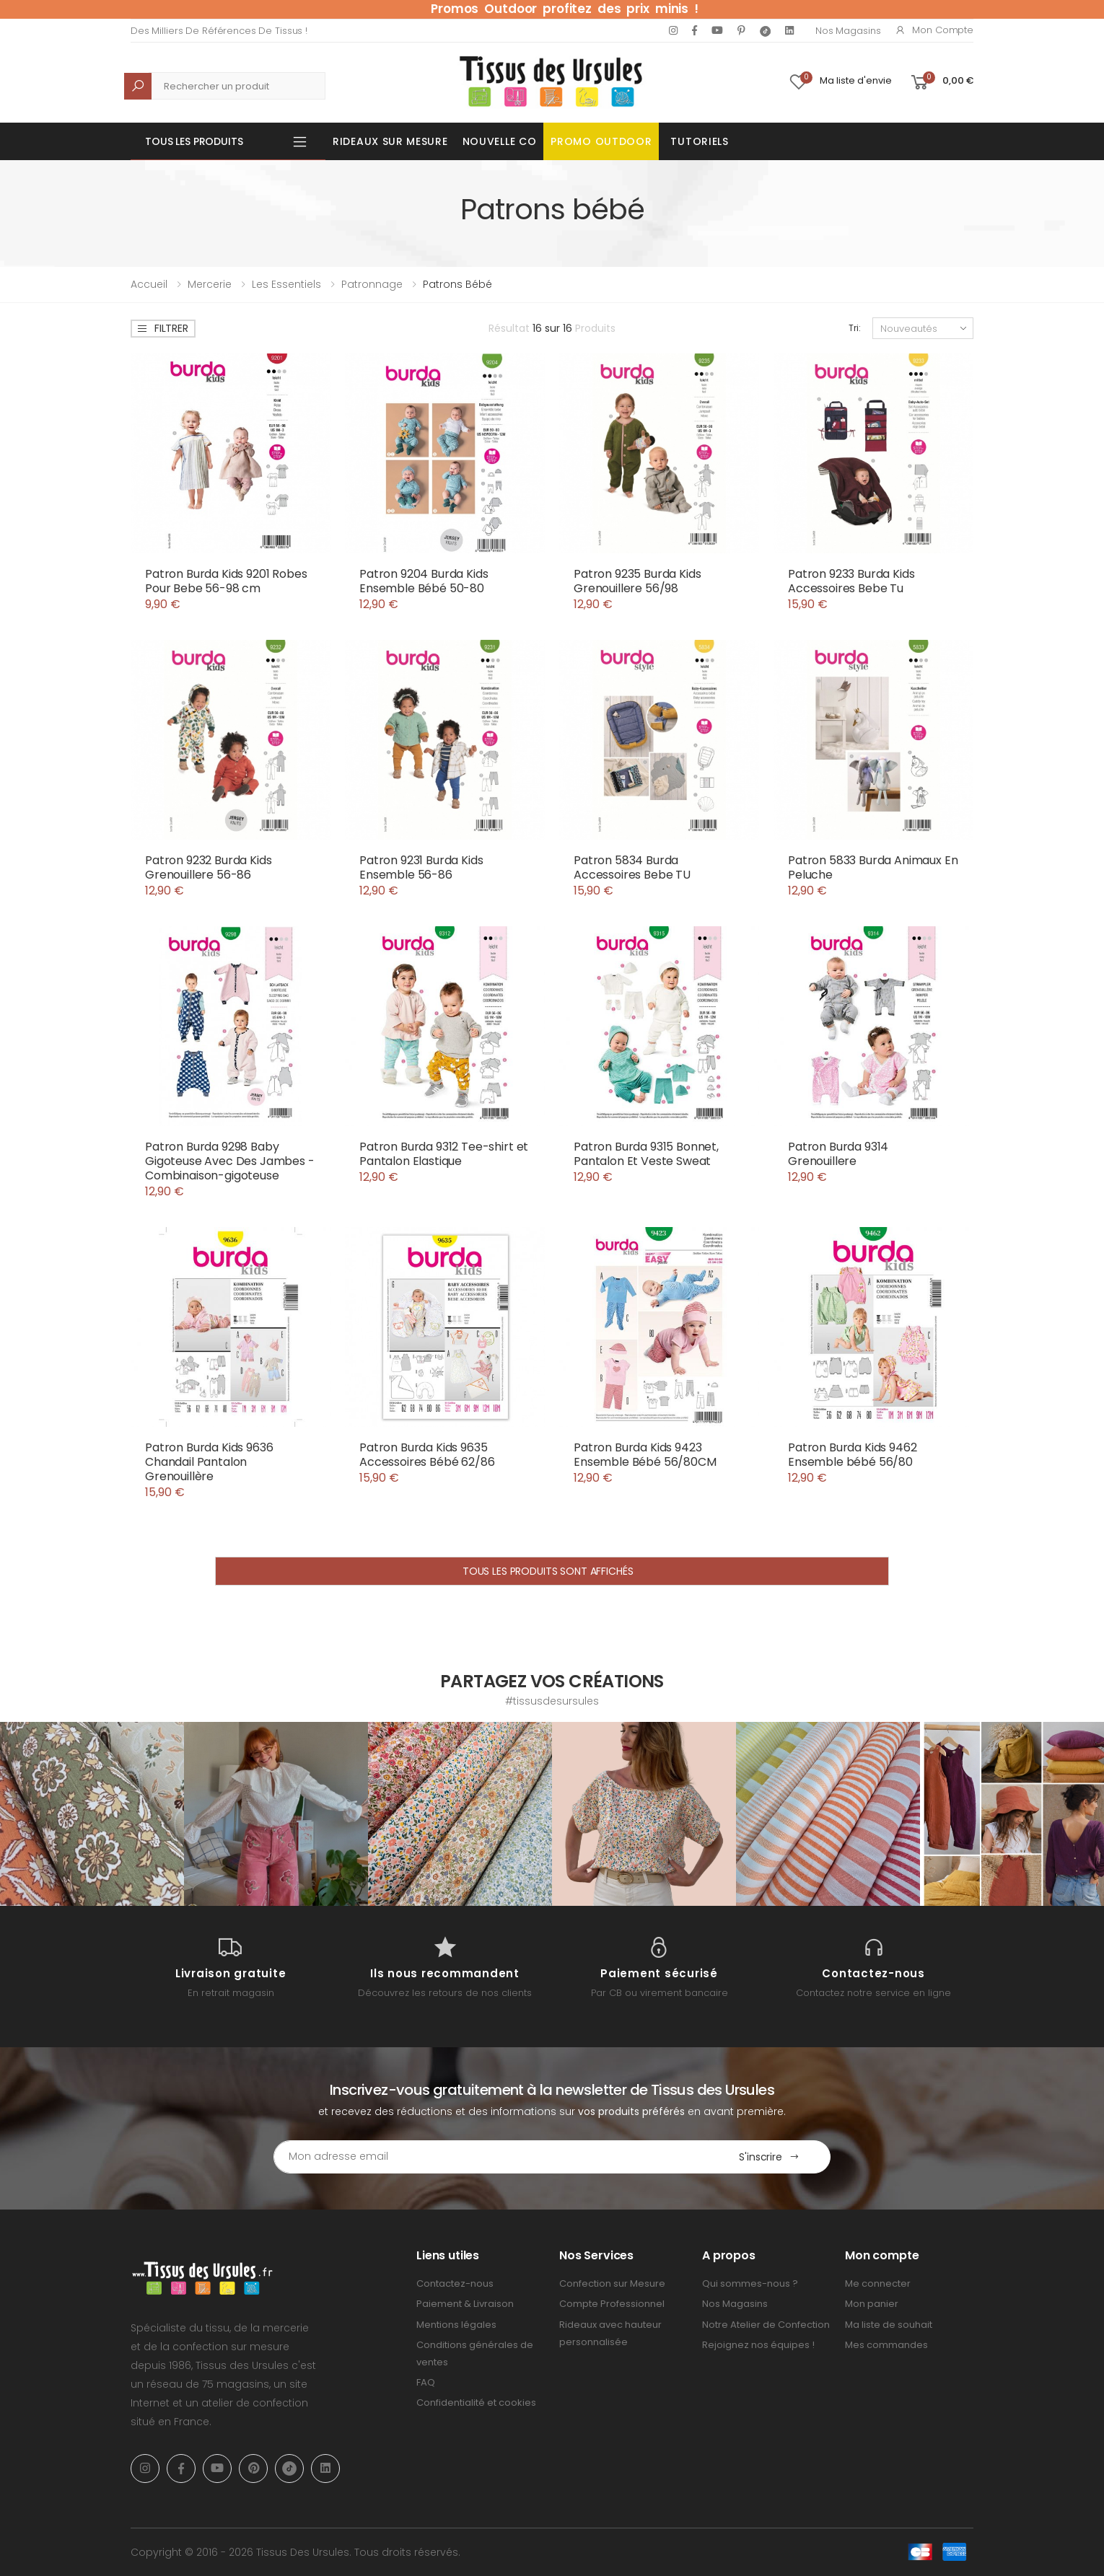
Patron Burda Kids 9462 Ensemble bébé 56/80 (852, 1454)
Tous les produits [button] (194, 141)
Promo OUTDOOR (601, 141)
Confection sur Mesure (612, 2283)
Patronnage (372, 284)
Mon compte (934, 30)
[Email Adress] (491, 2156)
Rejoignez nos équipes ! (758, 2345)
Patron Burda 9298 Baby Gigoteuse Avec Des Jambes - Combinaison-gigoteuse (230, 1161)
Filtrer (162, 328)
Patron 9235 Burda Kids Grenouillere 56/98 (637, 581)
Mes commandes (886, 2345)
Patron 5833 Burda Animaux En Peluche (873, 867)
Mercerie (210, 284)
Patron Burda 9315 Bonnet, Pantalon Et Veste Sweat (646, 1153)
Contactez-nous (455, 2283)
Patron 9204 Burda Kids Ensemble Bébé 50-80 (423, 581)
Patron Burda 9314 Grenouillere (838, 1153)
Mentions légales (456, 2324)
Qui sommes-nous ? (750, 2283)
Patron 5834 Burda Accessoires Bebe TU (632, 867)
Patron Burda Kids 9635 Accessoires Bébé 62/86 (426, 1454)
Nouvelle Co (500, 141)
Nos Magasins (847, 31)
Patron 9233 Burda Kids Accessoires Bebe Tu (851, 581)
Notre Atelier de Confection (766, 2324)
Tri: (855, 328)
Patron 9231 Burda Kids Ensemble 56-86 (421, 867)
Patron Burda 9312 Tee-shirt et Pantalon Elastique (443, 1153)
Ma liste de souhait (888, 2324)
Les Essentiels (286, 284)
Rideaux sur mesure (390, 141)
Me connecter (878, 2283)
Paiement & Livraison (465, 2304)
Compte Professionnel (612, 2304)
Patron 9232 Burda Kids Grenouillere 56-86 (208, 867)
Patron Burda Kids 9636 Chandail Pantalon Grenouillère (209, 1462)
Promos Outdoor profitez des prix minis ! (564, 8)
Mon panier (871, 2304)
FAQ (425, 2382)
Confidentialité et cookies (476, 2402)
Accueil (149, 284)
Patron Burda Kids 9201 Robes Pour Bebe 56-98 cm (226, 581)
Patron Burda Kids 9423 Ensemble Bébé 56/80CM (645, 1454)
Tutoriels (699, 141)
